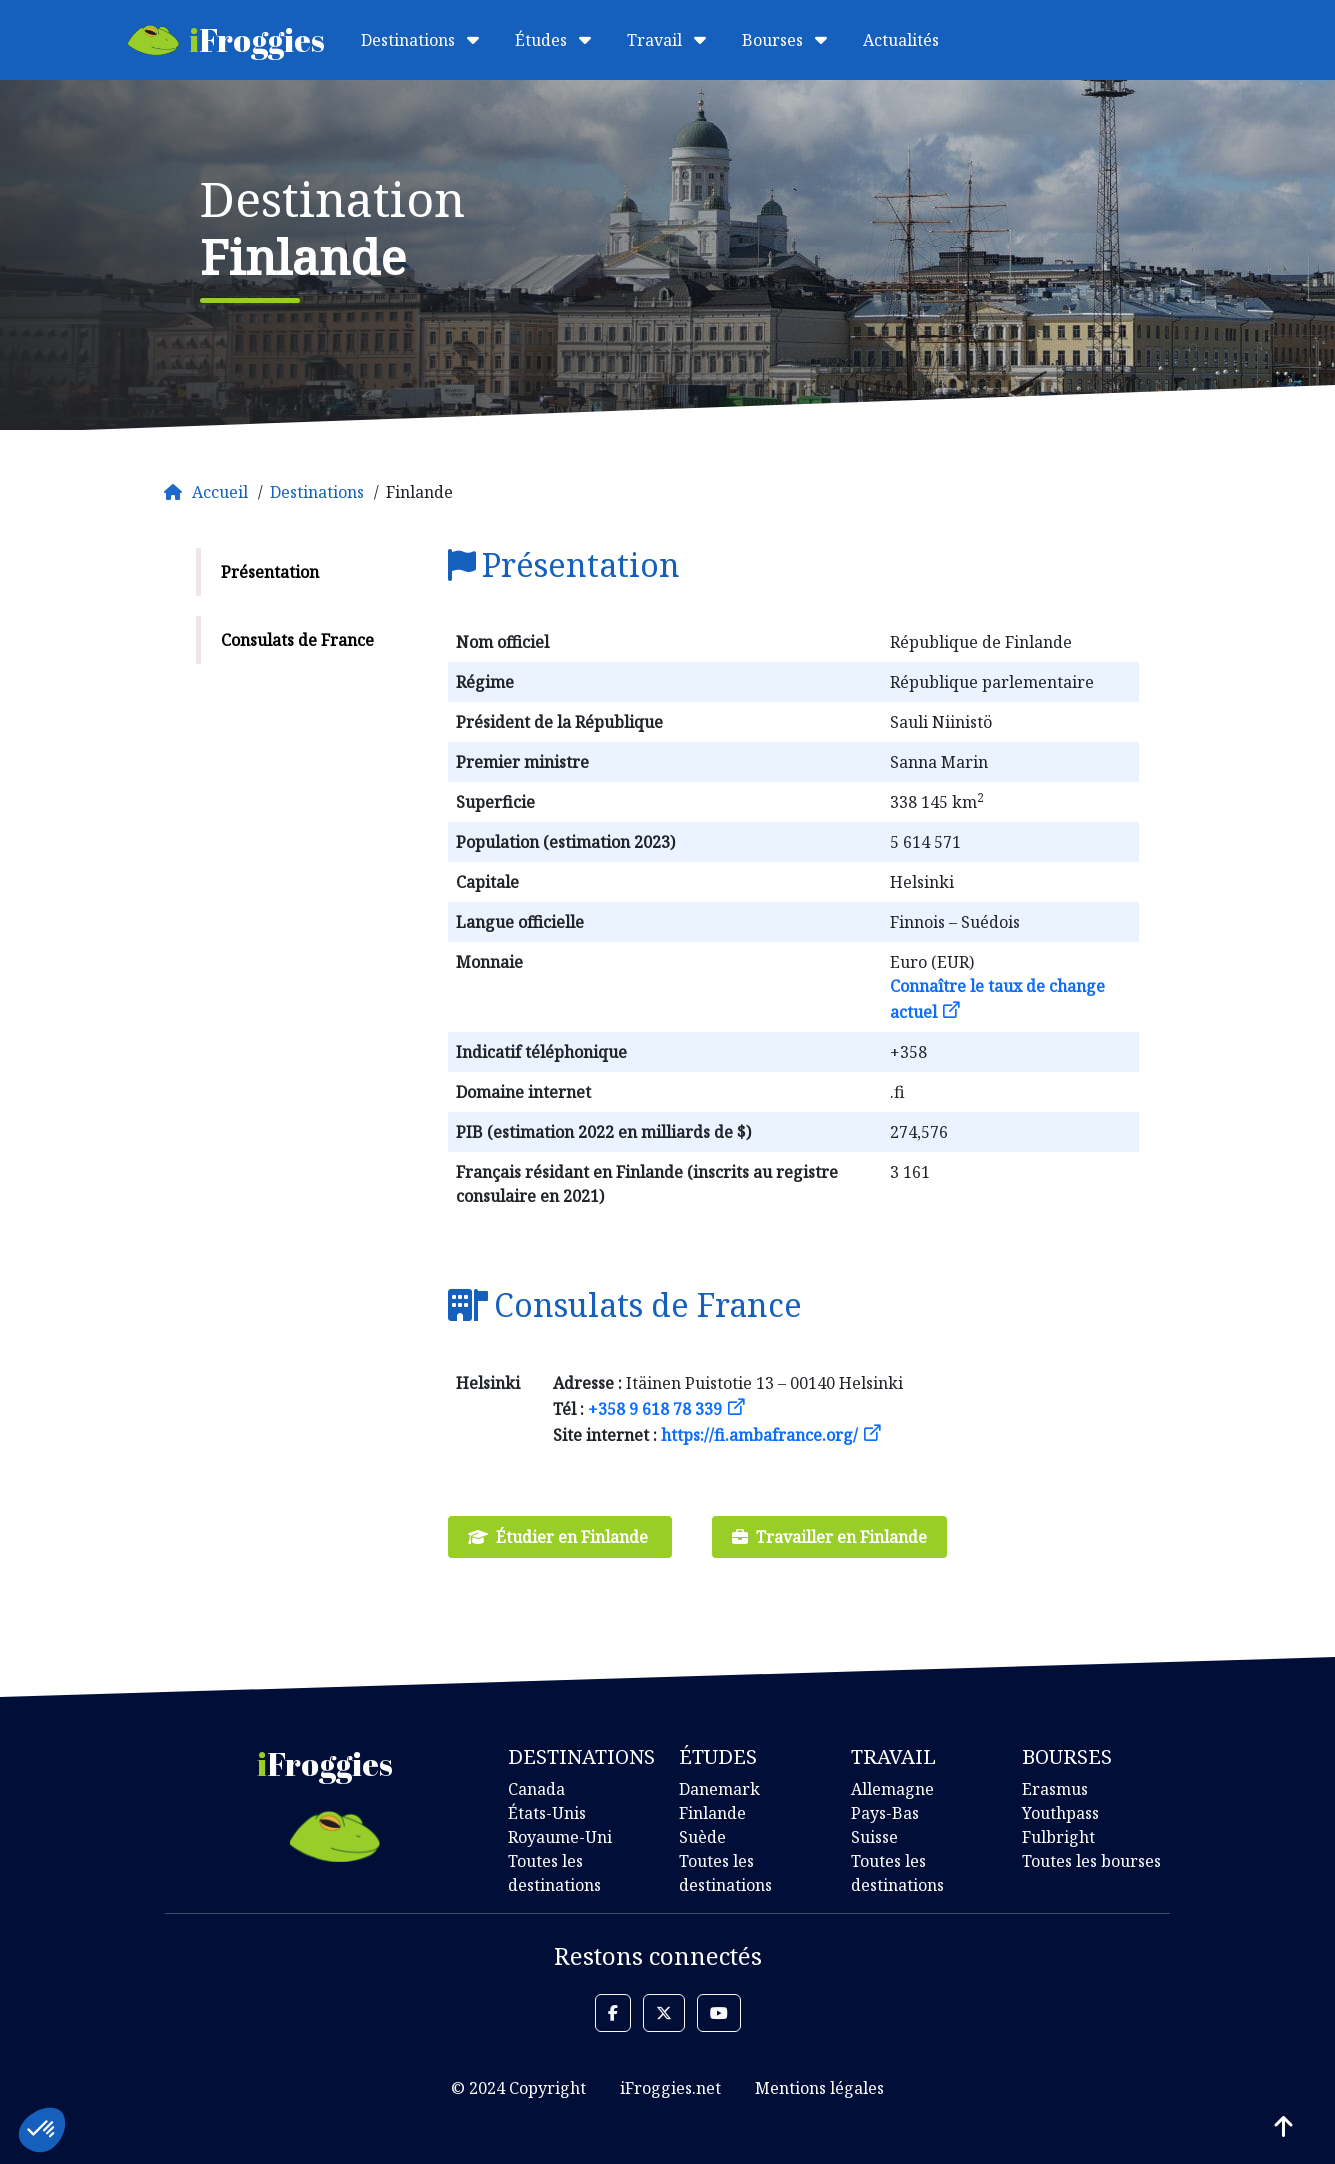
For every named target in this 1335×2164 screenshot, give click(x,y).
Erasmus (1055, 1789)
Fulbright (1058, 1837)
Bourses (784, 40)
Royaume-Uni (560, 1837)
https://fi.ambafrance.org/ (759, 1435)
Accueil (220, 492)
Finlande (712, 1813)
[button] (613, 2013)
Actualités (901, 40)
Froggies (227, 39)
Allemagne (892, 1789)
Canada (536, 1789)
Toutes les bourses (1091, 1861)
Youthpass (1060, 1813)
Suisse (874, 1837)
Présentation (270, 572)
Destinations (420, 40)
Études (553, 40)
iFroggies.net (670, 2088)
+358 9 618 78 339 (655, 1409)
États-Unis (547, 1813)
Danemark (719, 1789)
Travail (666, 40)
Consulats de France (297, 640)
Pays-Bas (885, 1813)
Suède (702, 1837)
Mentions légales (819, 2088)
